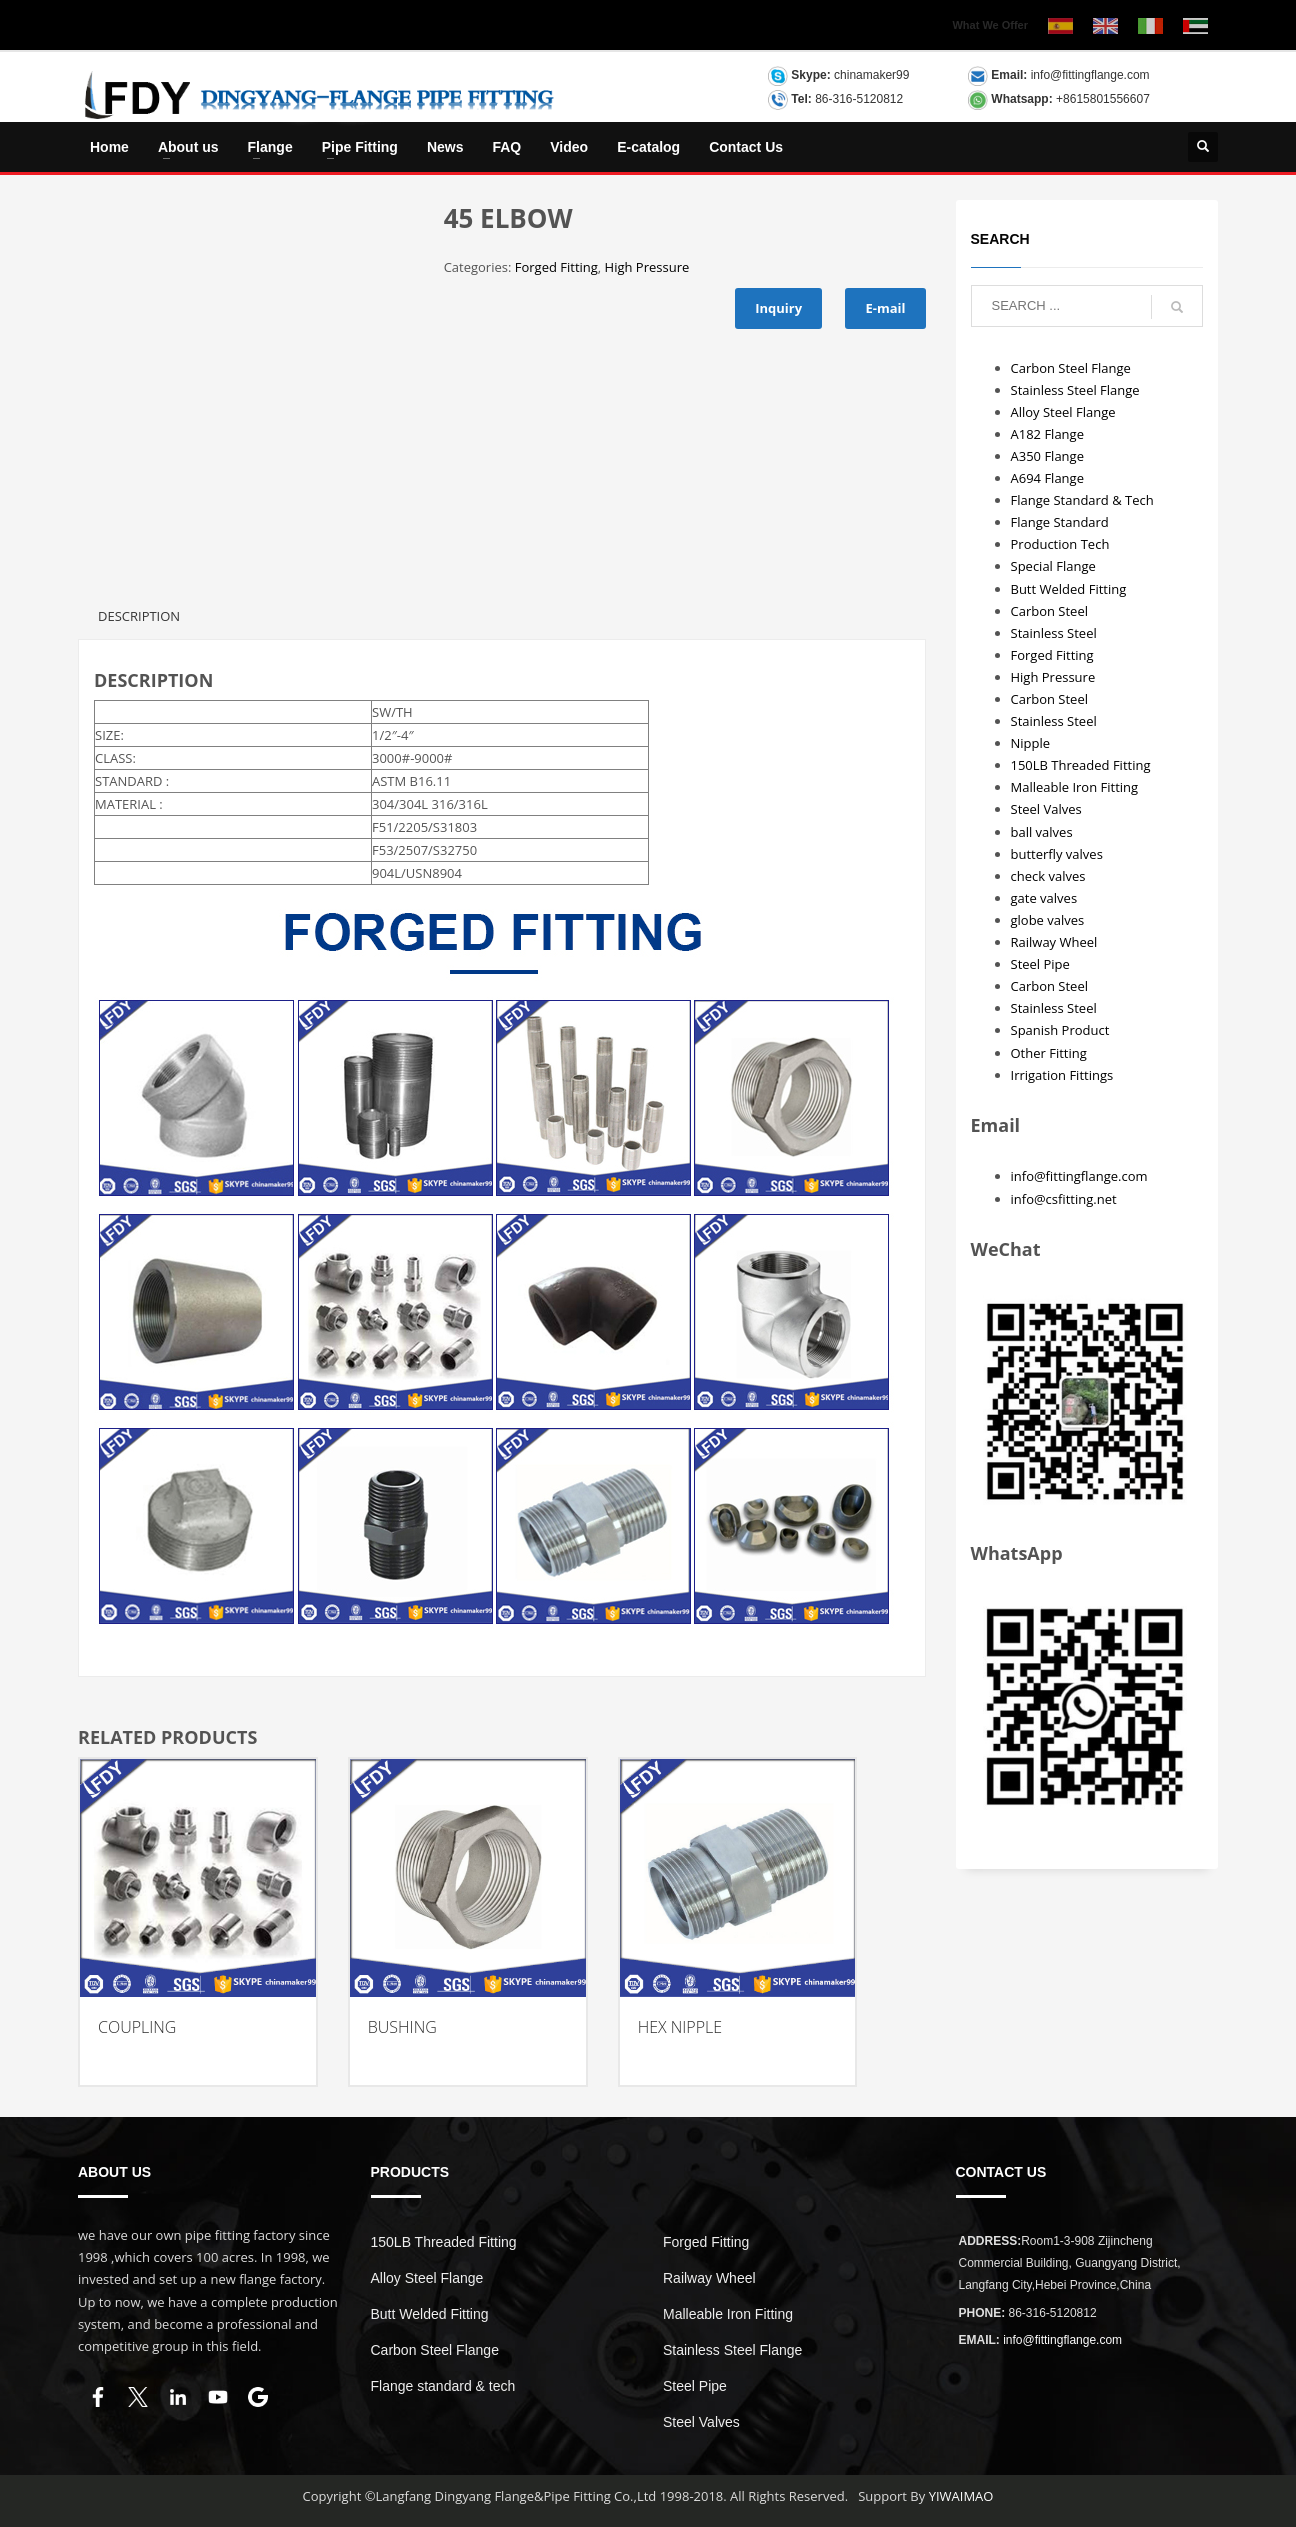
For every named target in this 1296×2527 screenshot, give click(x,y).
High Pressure (647, 267)
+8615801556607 (1103, 99)
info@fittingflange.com (1090, 75)
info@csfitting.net (1064, 1199)
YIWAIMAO (961, 2496)
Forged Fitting (556, 267)
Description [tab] (139, 616)
